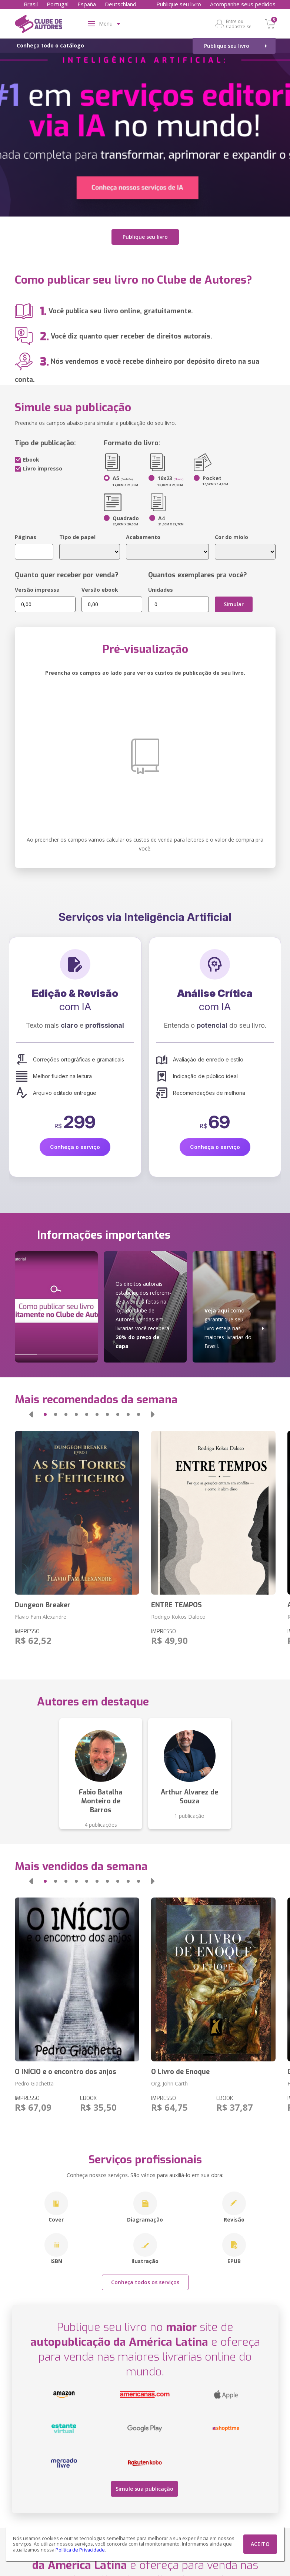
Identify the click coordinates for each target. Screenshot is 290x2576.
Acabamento (143, 533)
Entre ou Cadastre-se (238, 23)
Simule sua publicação (142, 2483)
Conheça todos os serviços (145, 2278)
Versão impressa (37, 586)
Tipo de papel (77, 533)
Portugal (58, 4)
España (86, 4)
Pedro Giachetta (34, 2080)
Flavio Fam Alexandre (40, 1613)
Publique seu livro (178, 4)
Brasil (31, 4)
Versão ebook (99, 586)
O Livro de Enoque (180, 2068)
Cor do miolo (231, 533)
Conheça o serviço (75, 1143)
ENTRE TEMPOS (176, 1601)
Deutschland (120, 4)
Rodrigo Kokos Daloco (178, 1613)
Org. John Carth (169, 2080)
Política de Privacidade (80, 2550)
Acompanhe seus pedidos (243, 4)
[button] (31, 1411)
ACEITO (260, 2543)
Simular (234, 600)
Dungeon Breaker (42, 1601)
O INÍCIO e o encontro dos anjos (65, 2068)
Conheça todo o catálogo (50, 45)
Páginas (25, 533)
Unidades (160, 586)
